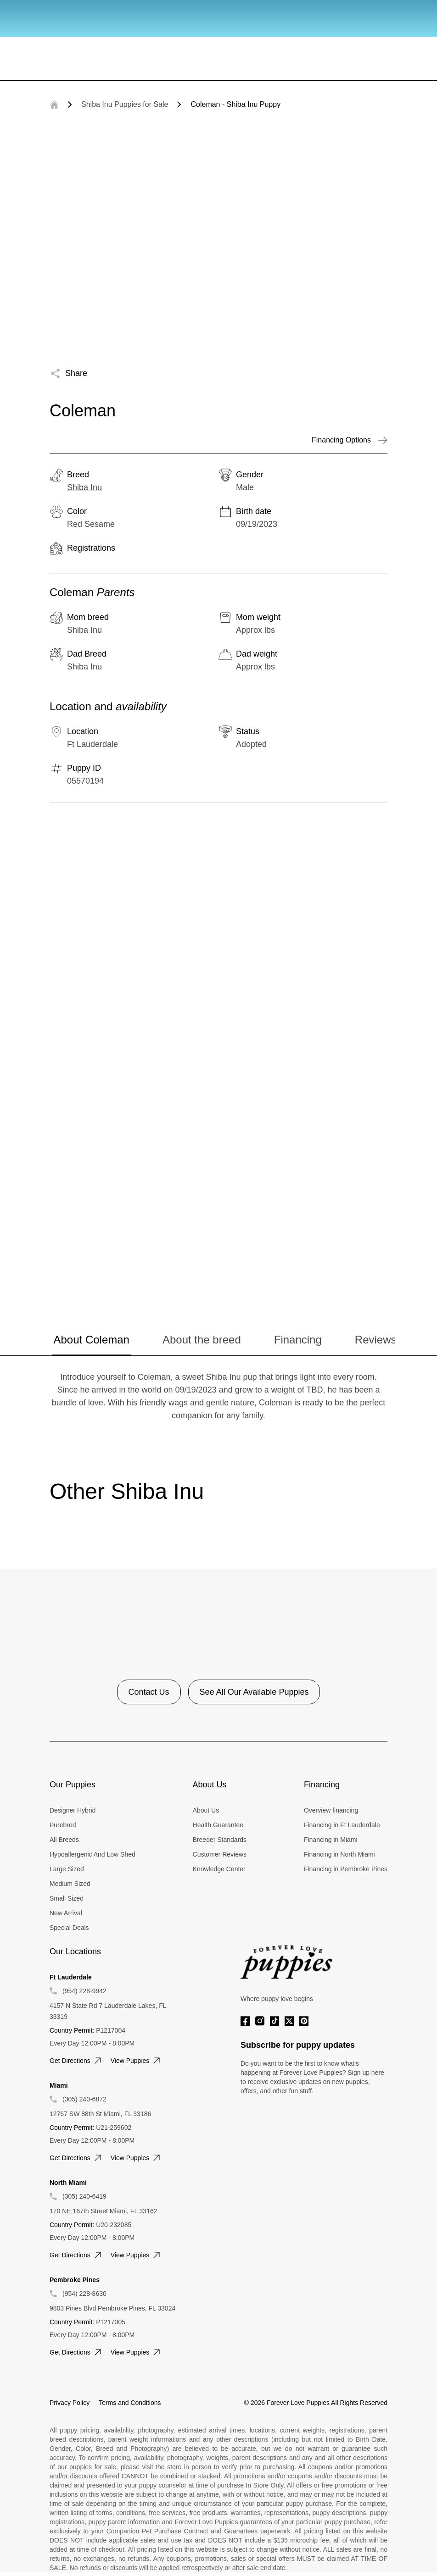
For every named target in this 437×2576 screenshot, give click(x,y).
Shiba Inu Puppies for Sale (124, 104)
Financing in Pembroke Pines (345, 1869)
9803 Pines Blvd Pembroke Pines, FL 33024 (112, 2308)
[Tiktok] (274, 2021)
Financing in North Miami (339, 1854)
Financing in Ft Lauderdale (342, 1825)
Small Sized (67, 1898)
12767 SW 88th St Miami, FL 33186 (100, 2113)
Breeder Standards (220, 1839)
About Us (206, 1810)
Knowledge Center (219, 1869)
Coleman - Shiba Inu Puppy (235, 104)
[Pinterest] (303, 2021)
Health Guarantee (218, 1825)
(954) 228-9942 (84, 1991)
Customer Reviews (220, 1854)
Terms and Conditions (130, 2402)
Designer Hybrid (72, 1810)
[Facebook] (245, 2021)
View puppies (136, 2060)
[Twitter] (289, 2021)
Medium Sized (70, 1883)
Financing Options (349, 440)
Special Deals (69, 1927)
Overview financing (331, 1810)
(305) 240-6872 (84, 2099)
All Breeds (64, 1839)
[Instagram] (259, 2021)
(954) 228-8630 (84, 2293)
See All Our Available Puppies (254, 1692)
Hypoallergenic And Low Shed (92, 1854)
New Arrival (66, 1913)
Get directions (76, 2060)
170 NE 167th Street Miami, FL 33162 (103, 2211)
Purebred (63, 1825)
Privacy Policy (70, 2402)
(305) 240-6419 (84, 2196)
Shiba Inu (84, 487)
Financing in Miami (331, 1839)
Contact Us (149, 1692)
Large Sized (67, 1869)
